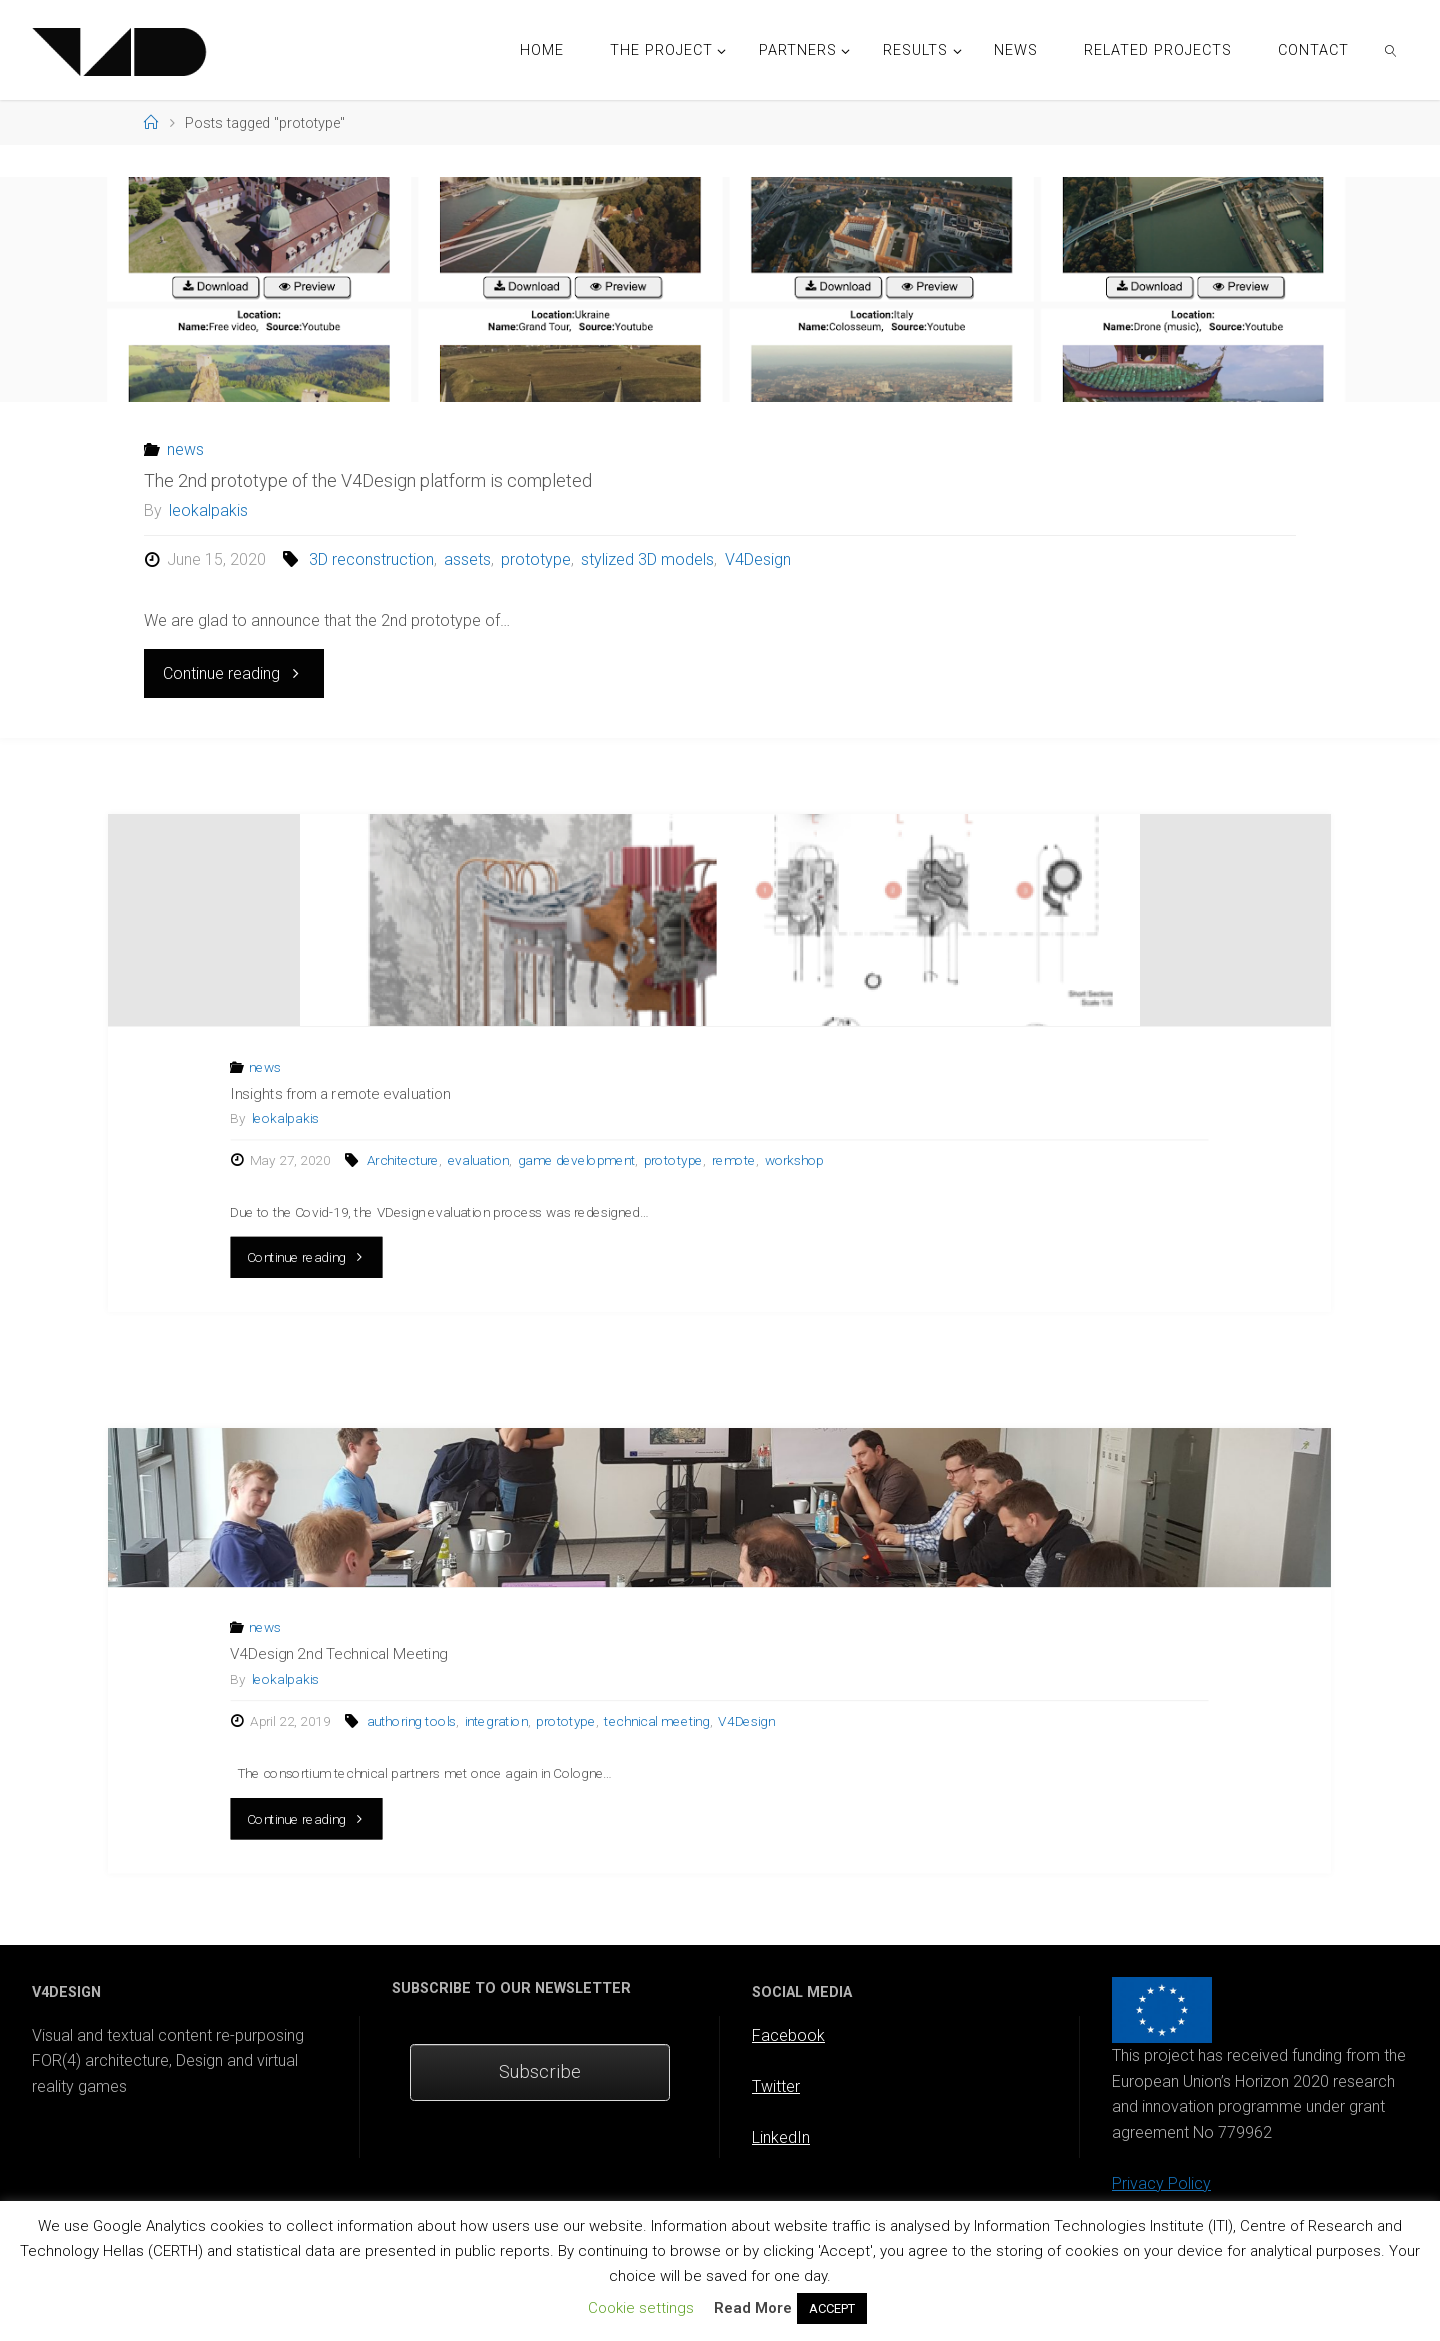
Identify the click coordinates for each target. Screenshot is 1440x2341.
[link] (1391, 50)
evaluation (478, 1161)
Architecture (403, 1161)
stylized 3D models (647, 559)
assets (467, 559)
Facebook (788, 2035)
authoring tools (411, 1721)
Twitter (776, 2086)
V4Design (758, 559)
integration (496, 1721)
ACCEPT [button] (832, 2308)
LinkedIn (781, 2137)
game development (576, 1161)
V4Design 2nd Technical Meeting (340, 1654)
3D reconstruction (371, 559)
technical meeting (657, 1721)
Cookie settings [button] (641, 2308)
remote (734, 1161)
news (185, 449)
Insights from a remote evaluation (341, 1094)
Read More (753, 2308)
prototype (536, 559)
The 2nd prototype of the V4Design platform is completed (368, 480)
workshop (795, 1161)
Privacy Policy (1161, 2183)
